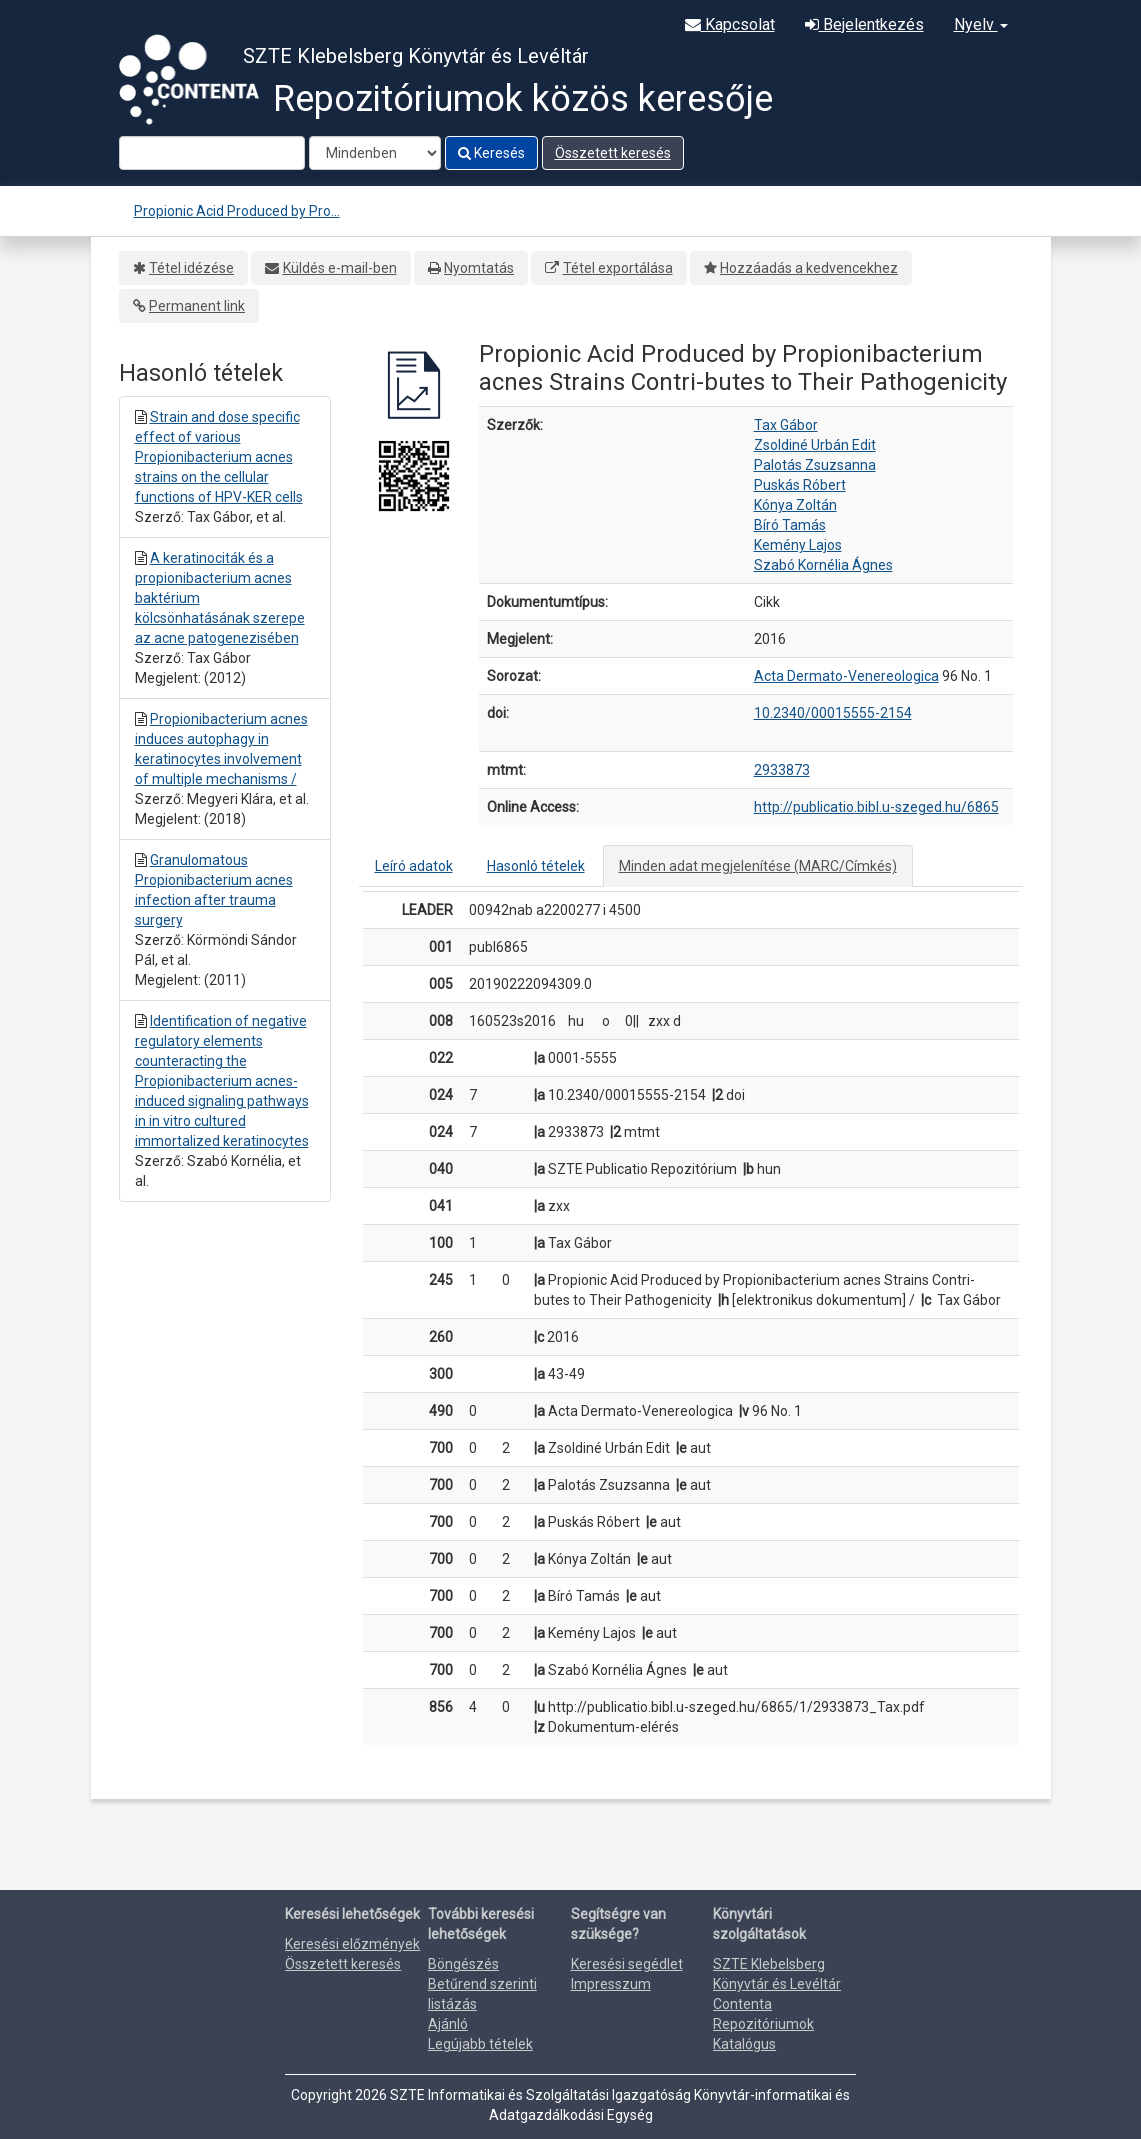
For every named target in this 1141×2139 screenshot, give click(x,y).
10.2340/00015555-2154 (833, 713)
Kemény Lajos (798, 545)
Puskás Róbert (800, 485)
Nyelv (981, 24)
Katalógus (744, 2044)
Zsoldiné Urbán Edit (815, 445)
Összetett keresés (613, 153)
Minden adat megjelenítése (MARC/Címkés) (758, 866)
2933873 (782, 770)
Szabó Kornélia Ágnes (823, 565)
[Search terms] (212, 153)
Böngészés (463, 1964)
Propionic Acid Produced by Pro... (237, 211)
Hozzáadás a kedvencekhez (809, 268)
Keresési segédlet (627, 1964)
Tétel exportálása (618, 268)
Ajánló (448, 2024)
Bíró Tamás (790, 525)
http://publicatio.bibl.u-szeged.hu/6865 (876, 807)
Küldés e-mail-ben (340, 268)
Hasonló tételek (536, 866)
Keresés (491, 153)
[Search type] (375, 153)
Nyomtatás (479, 268)
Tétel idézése (191, 268)
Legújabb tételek (480, 2044)
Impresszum (611, 1984)
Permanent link (197, 306)
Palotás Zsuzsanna (815, 465)
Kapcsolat (730, 24)
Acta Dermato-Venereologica (846, 676)
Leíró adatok (414, 866)
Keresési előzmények (352, 1944)
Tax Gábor (786, 425)
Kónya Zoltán (795, 505)
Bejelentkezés (864, 24)
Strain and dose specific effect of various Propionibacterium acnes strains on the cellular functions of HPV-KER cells (219, 457)
